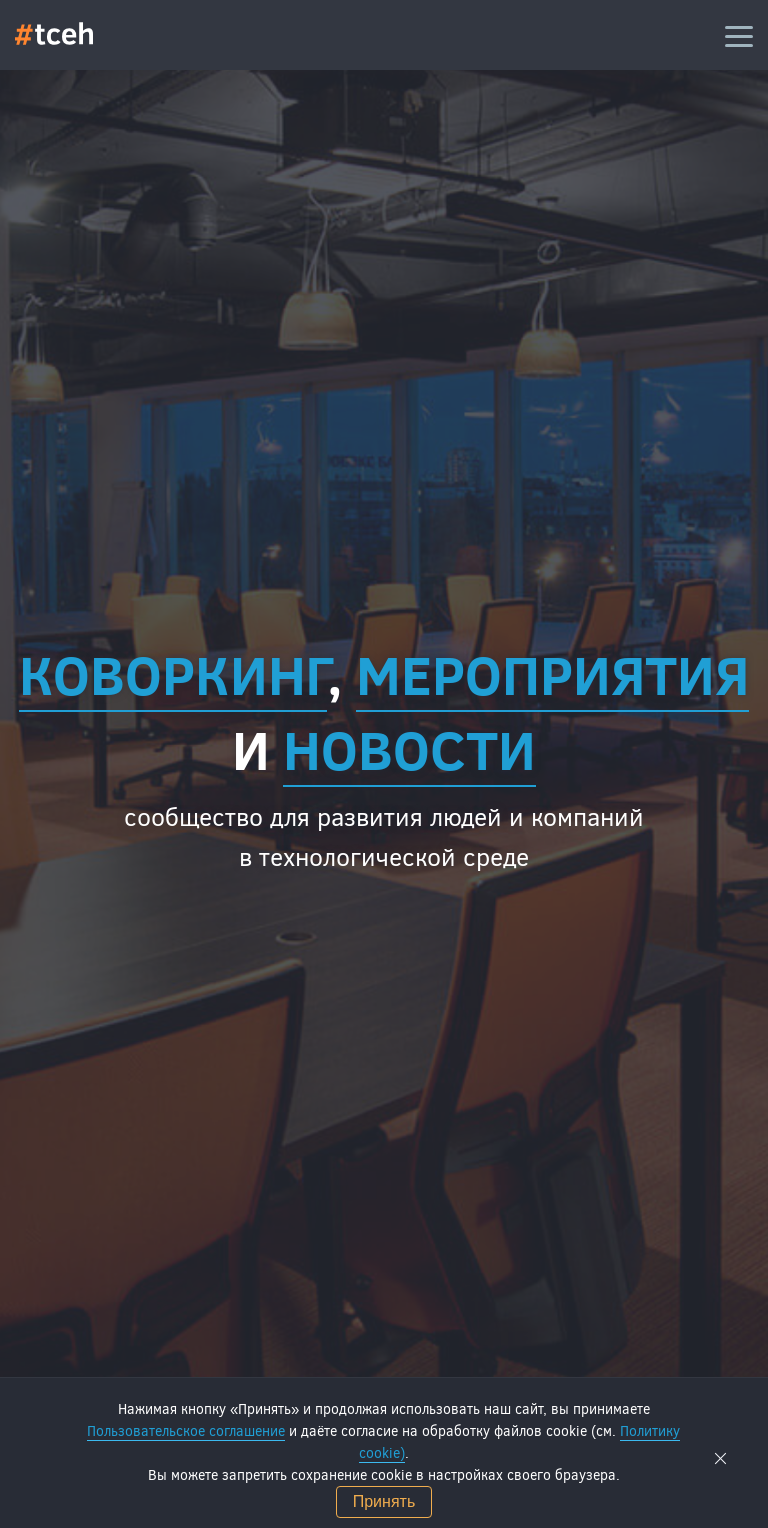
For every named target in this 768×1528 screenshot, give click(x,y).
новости (409, 748)
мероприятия (552, 673)
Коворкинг (173, 673)
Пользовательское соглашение (186, 1430)
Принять (384, 1501)
